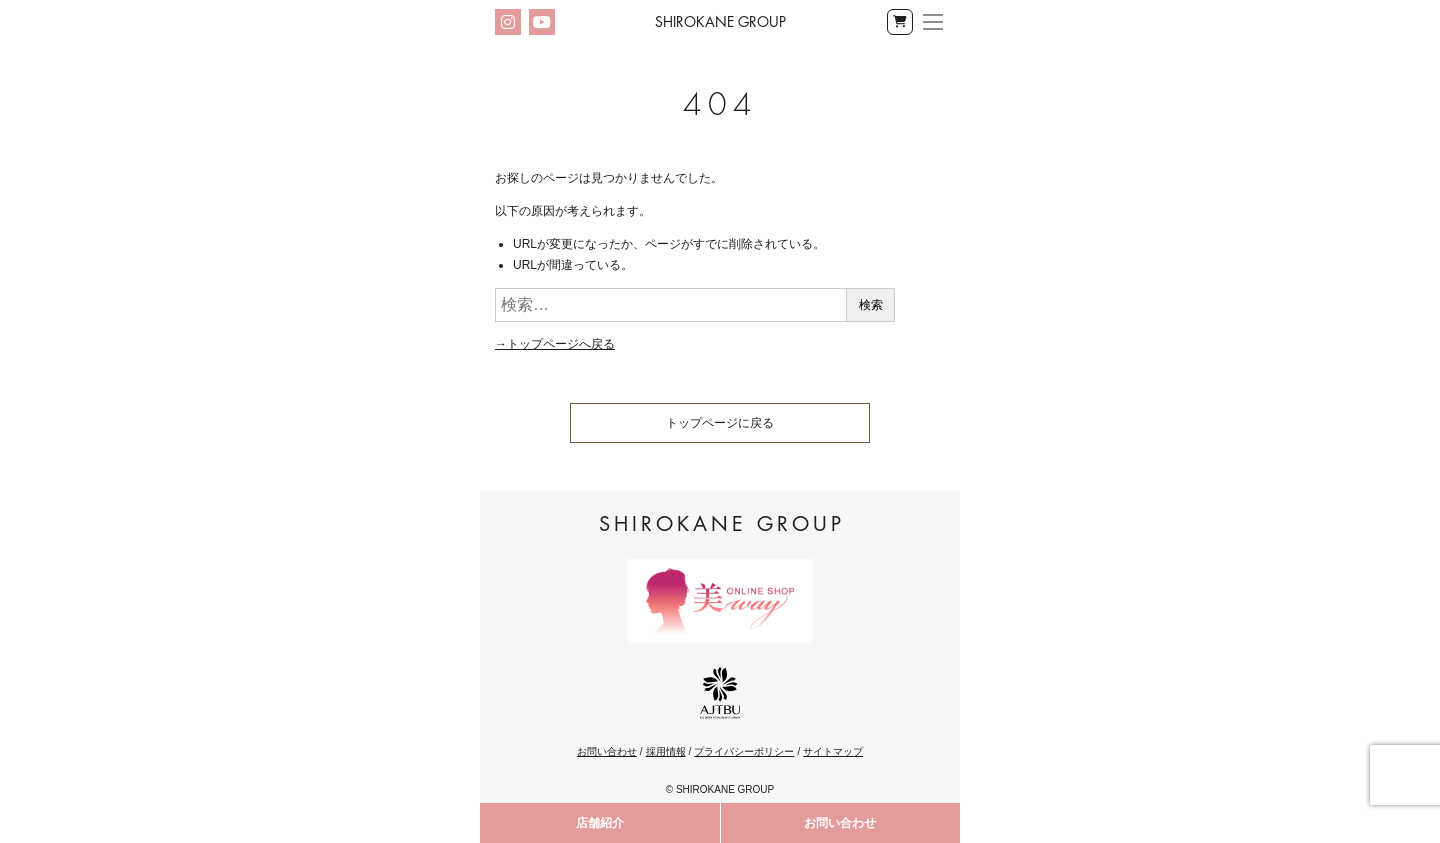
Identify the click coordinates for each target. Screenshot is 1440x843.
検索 (871, 305)
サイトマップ (833, 751)
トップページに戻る (720, 423)
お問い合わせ (840, 823)
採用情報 (666, 751)
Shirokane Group (720, 22)
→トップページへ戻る (555, 344)
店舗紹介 (600, 823)
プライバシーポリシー (744, 751)
